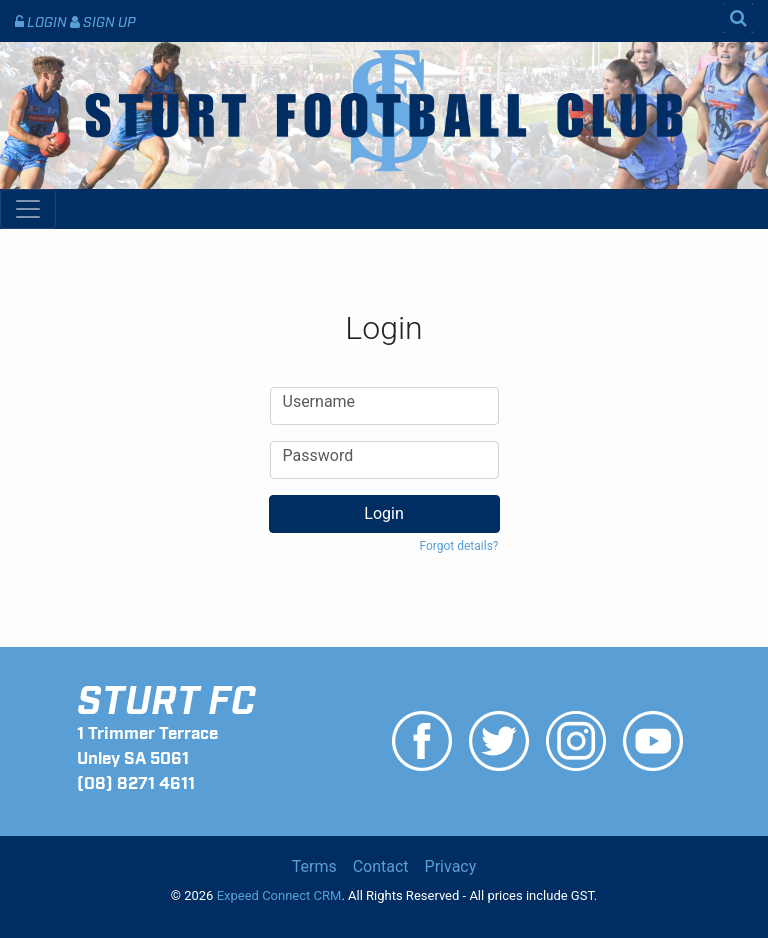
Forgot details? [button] (458, 546)
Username (319, 402)
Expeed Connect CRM (279, 895)
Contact (381, 866)
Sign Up (103, 20)
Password (318, 456)
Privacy (451, 866)
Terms (314, 866)
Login (42, 20)
